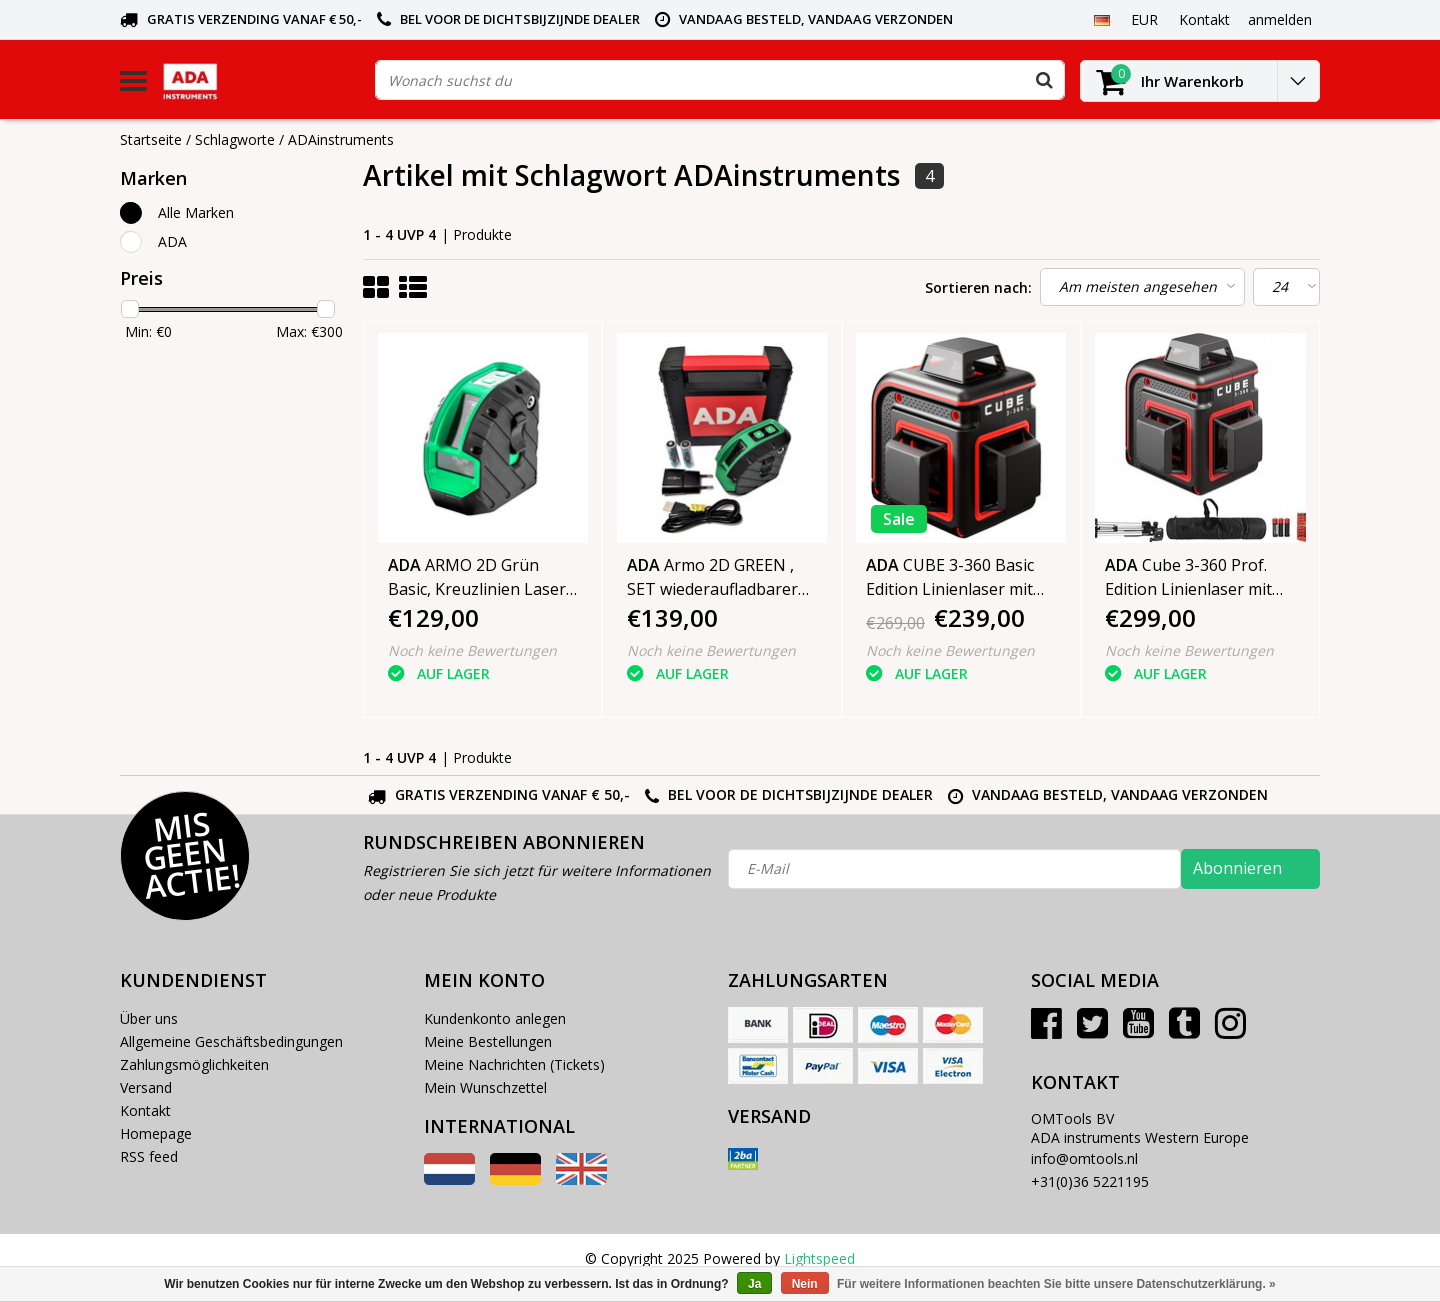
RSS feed (149, 1156)
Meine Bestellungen (488, 1041)
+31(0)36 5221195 (1090, 1181)
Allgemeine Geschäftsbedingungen (231, 1041)
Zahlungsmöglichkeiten (194, 1064)
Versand (146, 1087)
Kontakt (145, 1110)
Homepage (156, 1133)
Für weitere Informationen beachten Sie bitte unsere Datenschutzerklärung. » (1056, 1284)
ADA (172, 241)
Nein (805, 1284)
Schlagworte (235, 139)
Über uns (149, 1018)
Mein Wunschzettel (485, 1087)
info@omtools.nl (1084, 1158)
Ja (754, 1284)
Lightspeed (819, 1258)
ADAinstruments (341, 139)
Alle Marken (196, 212)
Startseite (151, 139)
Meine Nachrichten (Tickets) (514, 1064)
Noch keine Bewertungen (472, 650)
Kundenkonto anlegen (495, 1018)
